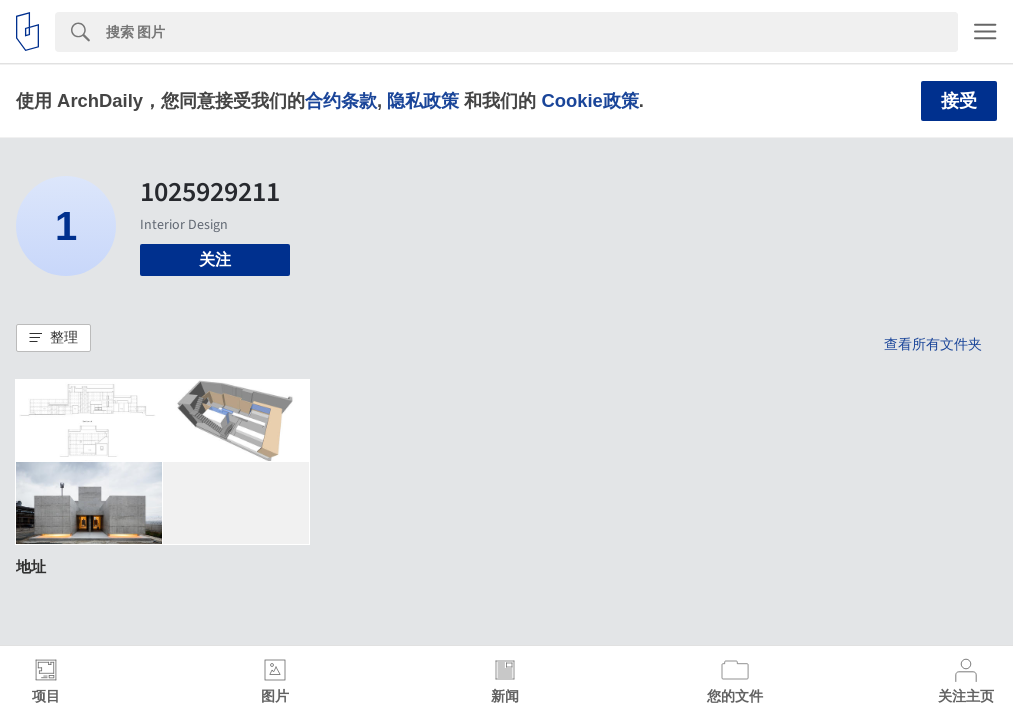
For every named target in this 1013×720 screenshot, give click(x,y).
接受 (959, 101)
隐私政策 (423, 100)
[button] (53, 338)
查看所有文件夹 (933, 344)
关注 (215, 259)
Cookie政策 (589, 100)
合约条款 (341, 100)
